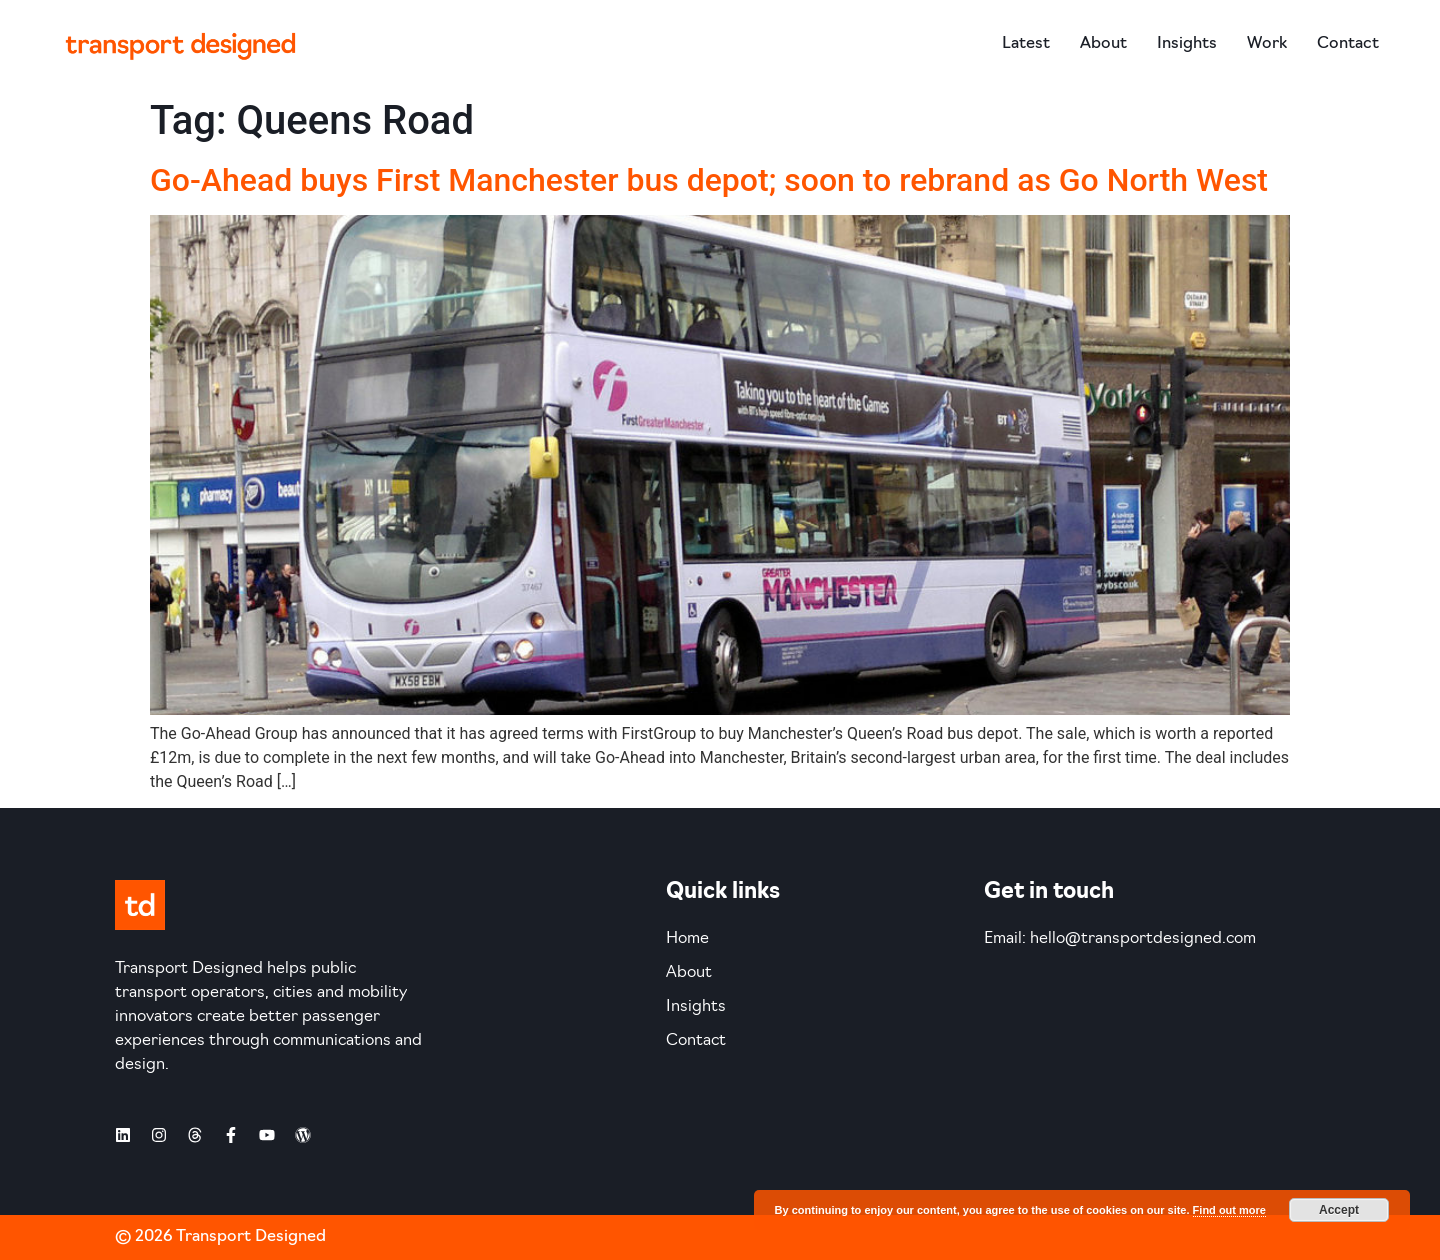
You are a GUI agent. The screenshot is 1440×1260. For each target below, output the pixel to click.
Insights (1187, 44)
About (1103, 44)
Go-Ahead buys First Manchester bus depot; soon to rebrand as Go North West (709, 180)
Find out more (1229, 1210)
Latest (1026, 44)
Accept (1339, 1210)
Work (1267, 44)
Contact (1348, 44)
